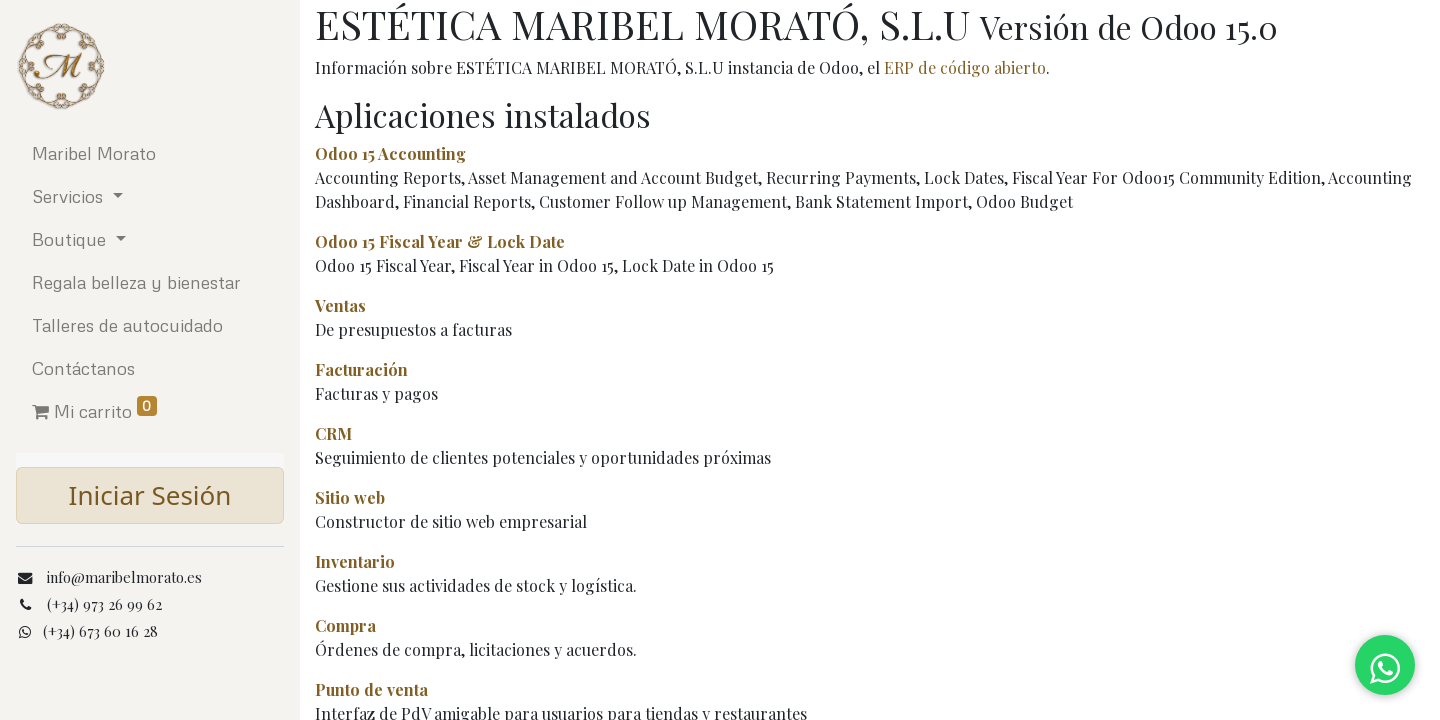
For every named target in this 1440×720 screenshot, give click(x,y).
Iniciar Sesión (150, 495)
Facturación (361, 369)
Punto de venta (371, 689)
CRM (333, 433)
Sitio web (350, 497)
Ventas (340, 305)
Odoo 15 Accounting (390, 153)
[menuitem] (150, 153)
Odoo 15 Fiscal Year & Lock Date (440, 241)
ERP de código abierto (965, 67)
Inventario (355, 561)
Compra (345, 625)
